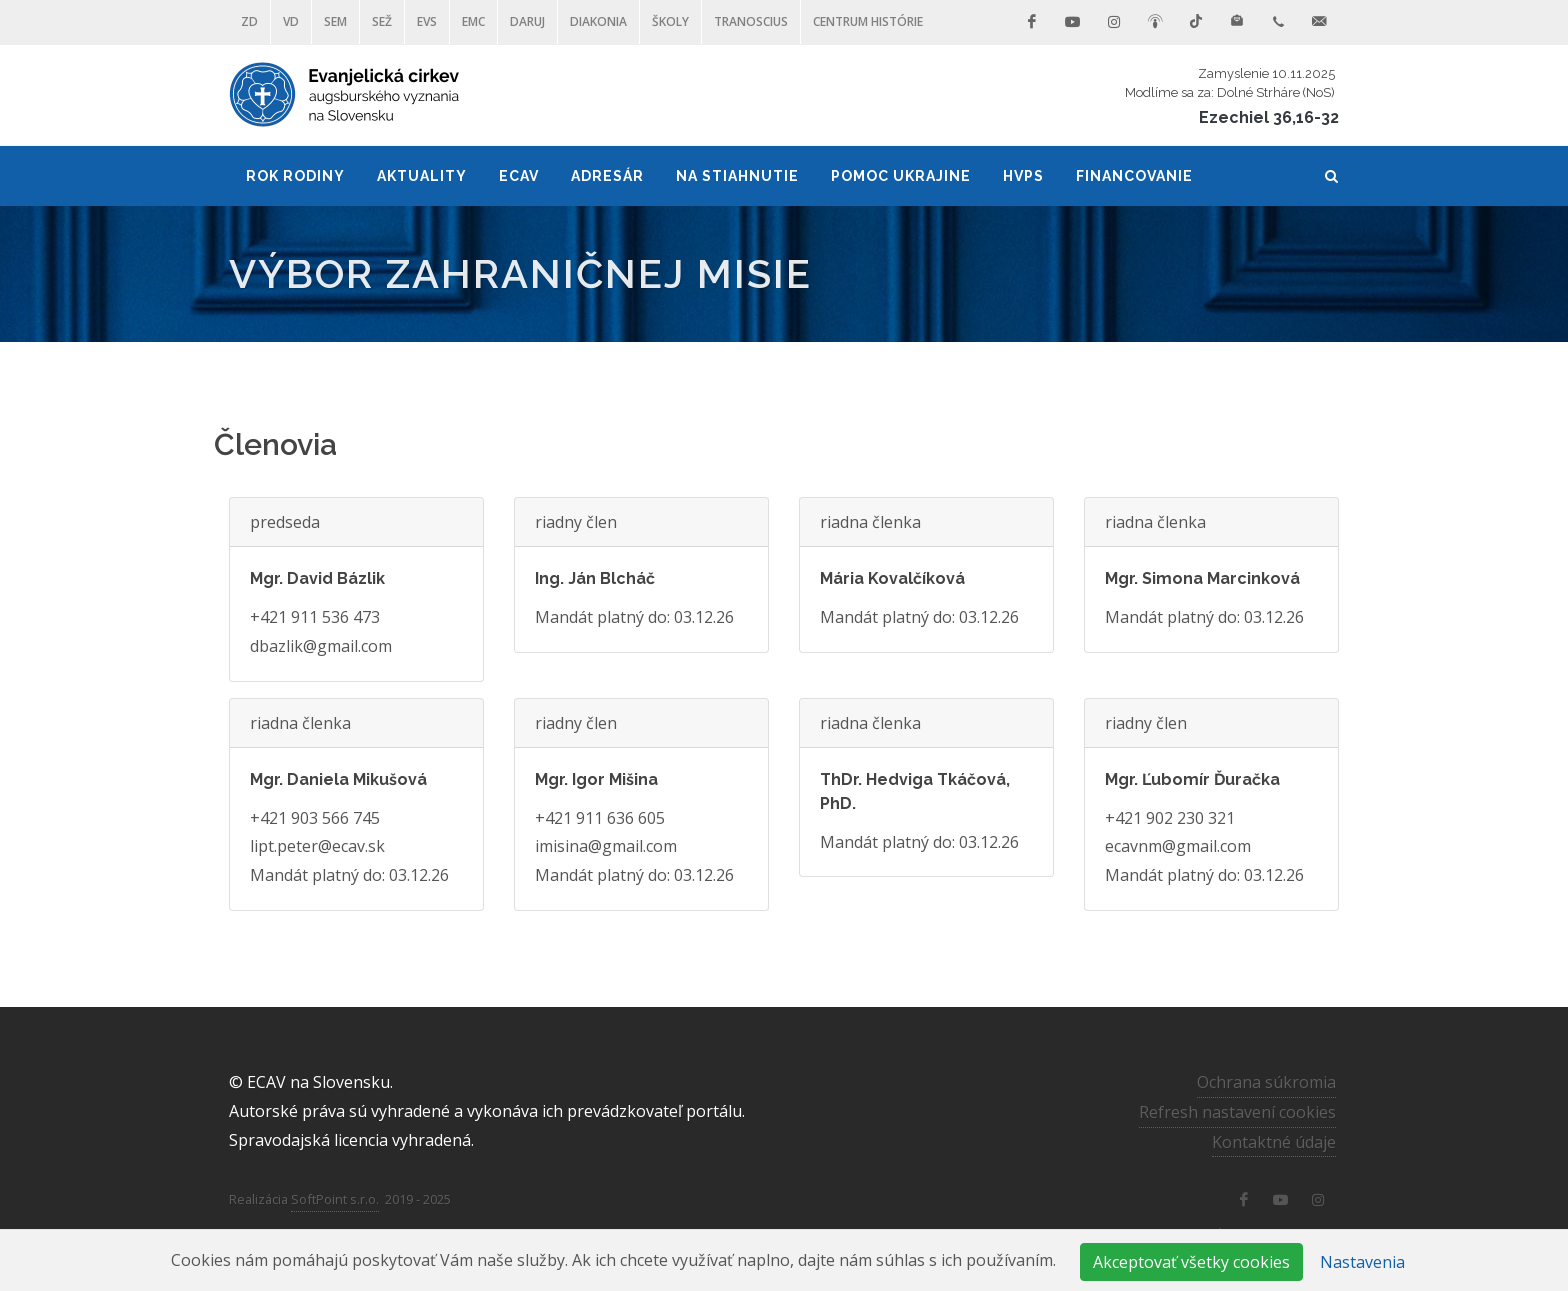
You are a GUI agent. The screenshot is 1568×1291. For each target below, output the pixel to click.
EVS (427, 21)
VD (291, 21)
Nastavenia (1362, 1262)
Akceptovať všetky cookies (1191, 1262)
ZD (249, 21)
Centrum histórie (868, 21)
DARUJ (527, 21)
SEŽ (382, 21)
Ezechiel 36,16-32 (1269, 117)
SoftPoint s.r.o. (335, 1199)
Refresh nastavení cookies (1237, 1112)
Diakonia (598, 21)
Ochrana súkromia (1266, 1082)
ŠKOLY (670, 21)
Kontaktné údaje (1274, 1142)
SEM (335, 21)
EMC (473, 21)
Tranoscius (751, 21)
